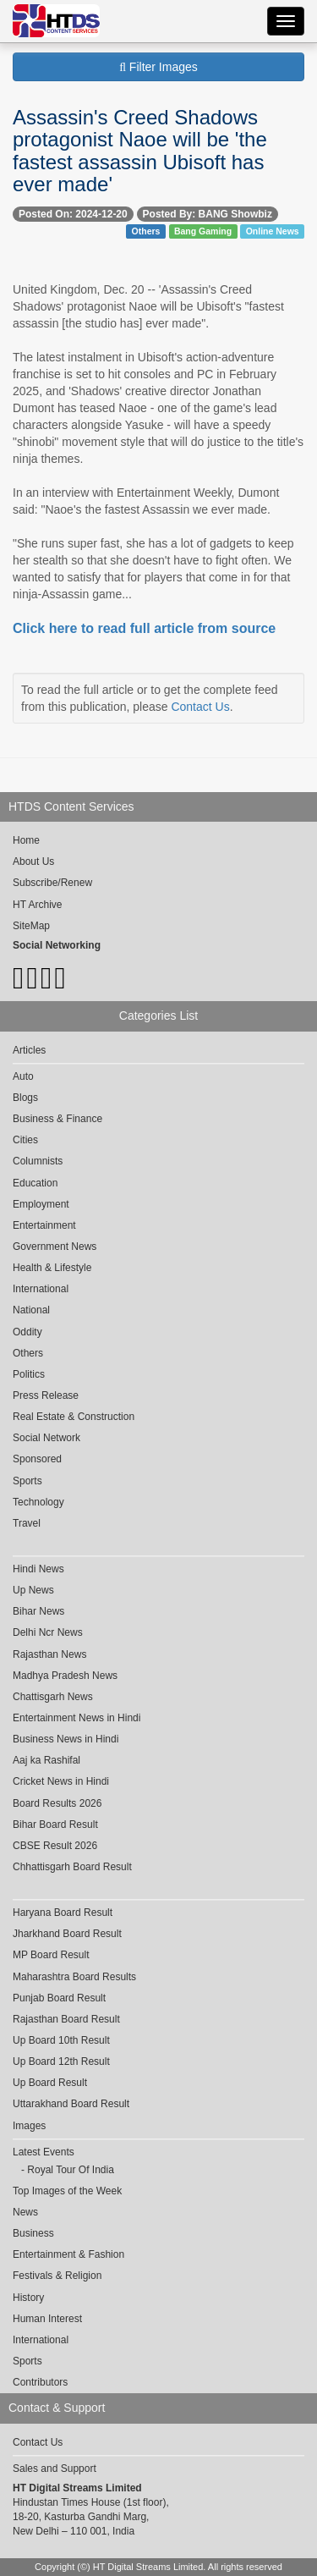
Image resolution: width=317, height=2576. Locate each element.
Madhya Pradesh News (65, 1676)
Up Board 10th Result (61, 2040)
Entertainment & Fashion (68, 2254)
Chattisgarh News (53, 1697)
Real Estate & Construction (73, 1417)
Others (146, 231)
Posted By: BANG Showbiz (207, 214)
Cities (25, 1140)
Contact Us (200, 706)
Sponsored (37, 1459)
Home (26, 840)
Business (33, 2233)
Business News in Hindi (65, 1739)
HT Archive (37, 905)
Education (35, 1183)
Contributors (40, 2382)
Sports (27, 1481)
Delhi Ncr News (48, 1632)
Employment (41, 1204)
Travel (27, 1523)
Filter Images (158, 67)
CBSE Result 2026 (55, 1846)
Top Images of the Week (67, 2191)
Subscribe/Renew (52, 883)
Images (29, 2126)
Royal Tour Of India (70, 2170)
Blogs (25, 1098)
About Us (33, 861)
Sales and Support (54, 2468)
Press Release (46, 1395)
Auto (23, 1076)
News (25, 2212)
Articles (29, 1050)
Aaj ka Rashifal (46, 1760)
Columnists (38, 1161)
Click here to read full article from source (144, 628)
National (31, 1310)
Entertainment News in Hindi (76, 1718)
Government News (54, 1246)
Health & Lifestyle (52, 1268)
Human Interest (47, 2319)
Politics (29, 1374)
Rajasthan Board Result (66, 2019)
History (28, 2298)
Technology (38, 1502)
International (40, 1289)
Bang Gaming (203, 231)
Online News (272, 231)
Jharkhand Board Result (67, 1934)
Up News (33, 1590)
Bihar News (38, 1611)
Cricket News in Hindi (61, 1781)
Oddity (27, 1332)
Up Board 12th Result (61, 2061)
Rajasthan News (49, 1654)
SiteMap (31, 926)
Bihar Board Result (55, 1824)
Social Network (46, 1438)
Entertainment (44, 1225)
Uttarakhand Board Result (71, 2104)
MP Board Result (51, 1955)
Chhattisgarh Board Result (72, 1867)
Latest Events (43, 2152)
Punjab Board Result (59, 1998)
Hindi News (38, 1569)
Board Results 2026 (57, 1803)
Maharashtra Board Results (74, 1977)
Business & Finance (57, 1119)
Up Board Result (50, 2083)
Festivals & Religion (57, 2276)
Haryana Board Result (62, 1912)
